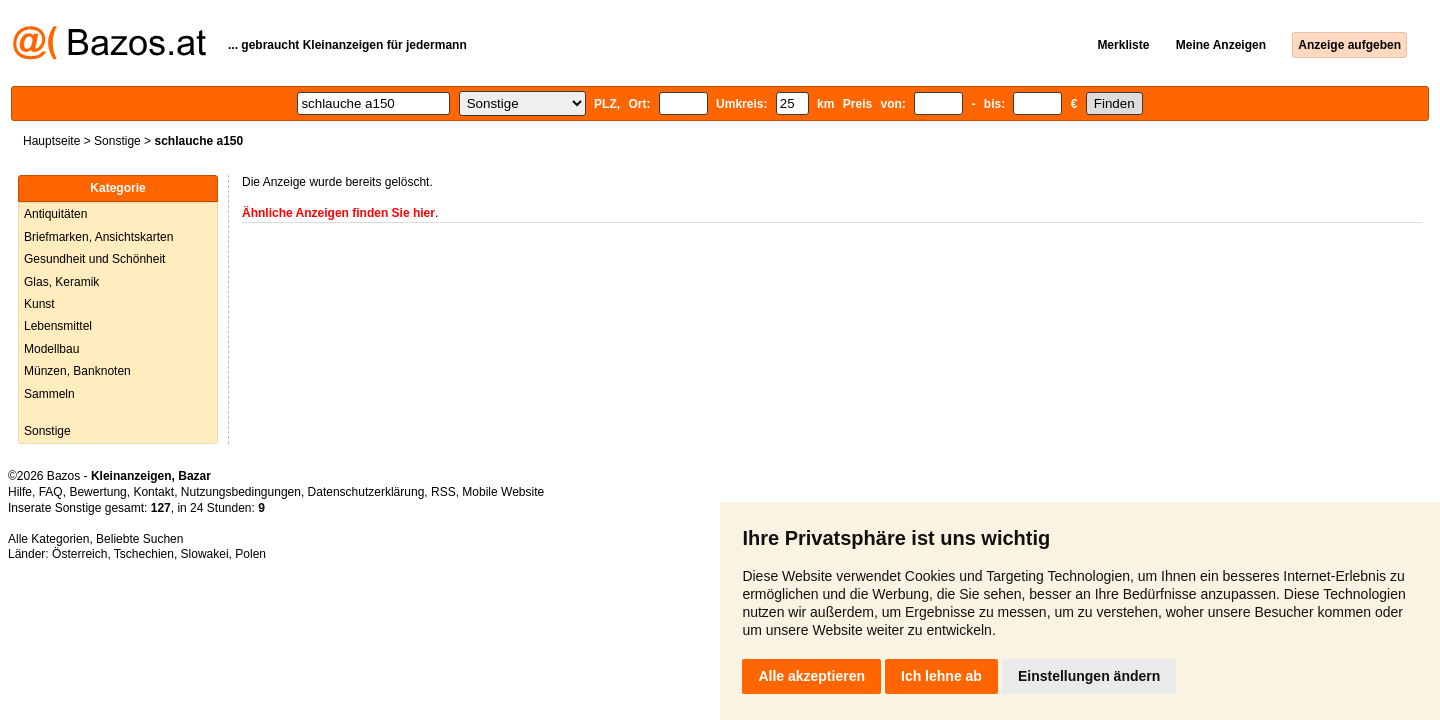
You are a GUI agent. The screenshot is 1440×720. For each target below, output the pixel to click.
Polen (250, 554)
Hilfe (20, 492)
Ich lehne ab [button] (941, 676)
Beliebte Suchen (139, 539)
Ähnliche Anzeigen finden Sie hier (338, 213)
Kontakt (153, 492)
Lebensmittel (58, 326)
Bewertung (97, 492)
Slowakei (205, 554)
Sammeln (49, 394)
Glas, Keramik (61, 282)
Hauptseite (51, 141)
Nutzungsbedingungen (241, 492)
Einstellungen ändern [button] (1089, 676)
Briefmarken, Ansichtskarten (98, 237)
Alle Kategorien (48, 539)
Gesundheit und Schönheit (94, 259)
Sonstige (117, 141)
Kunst (39, 304)
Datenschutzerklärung (366, 492)
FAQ (51, 492)
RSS (443, 492)
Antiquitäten (55, 214)
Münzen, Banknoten (77, 371)
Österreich (79, 554)
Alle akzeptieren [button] (811, 676)
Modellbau (51, 349)
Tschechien (144, 554)
